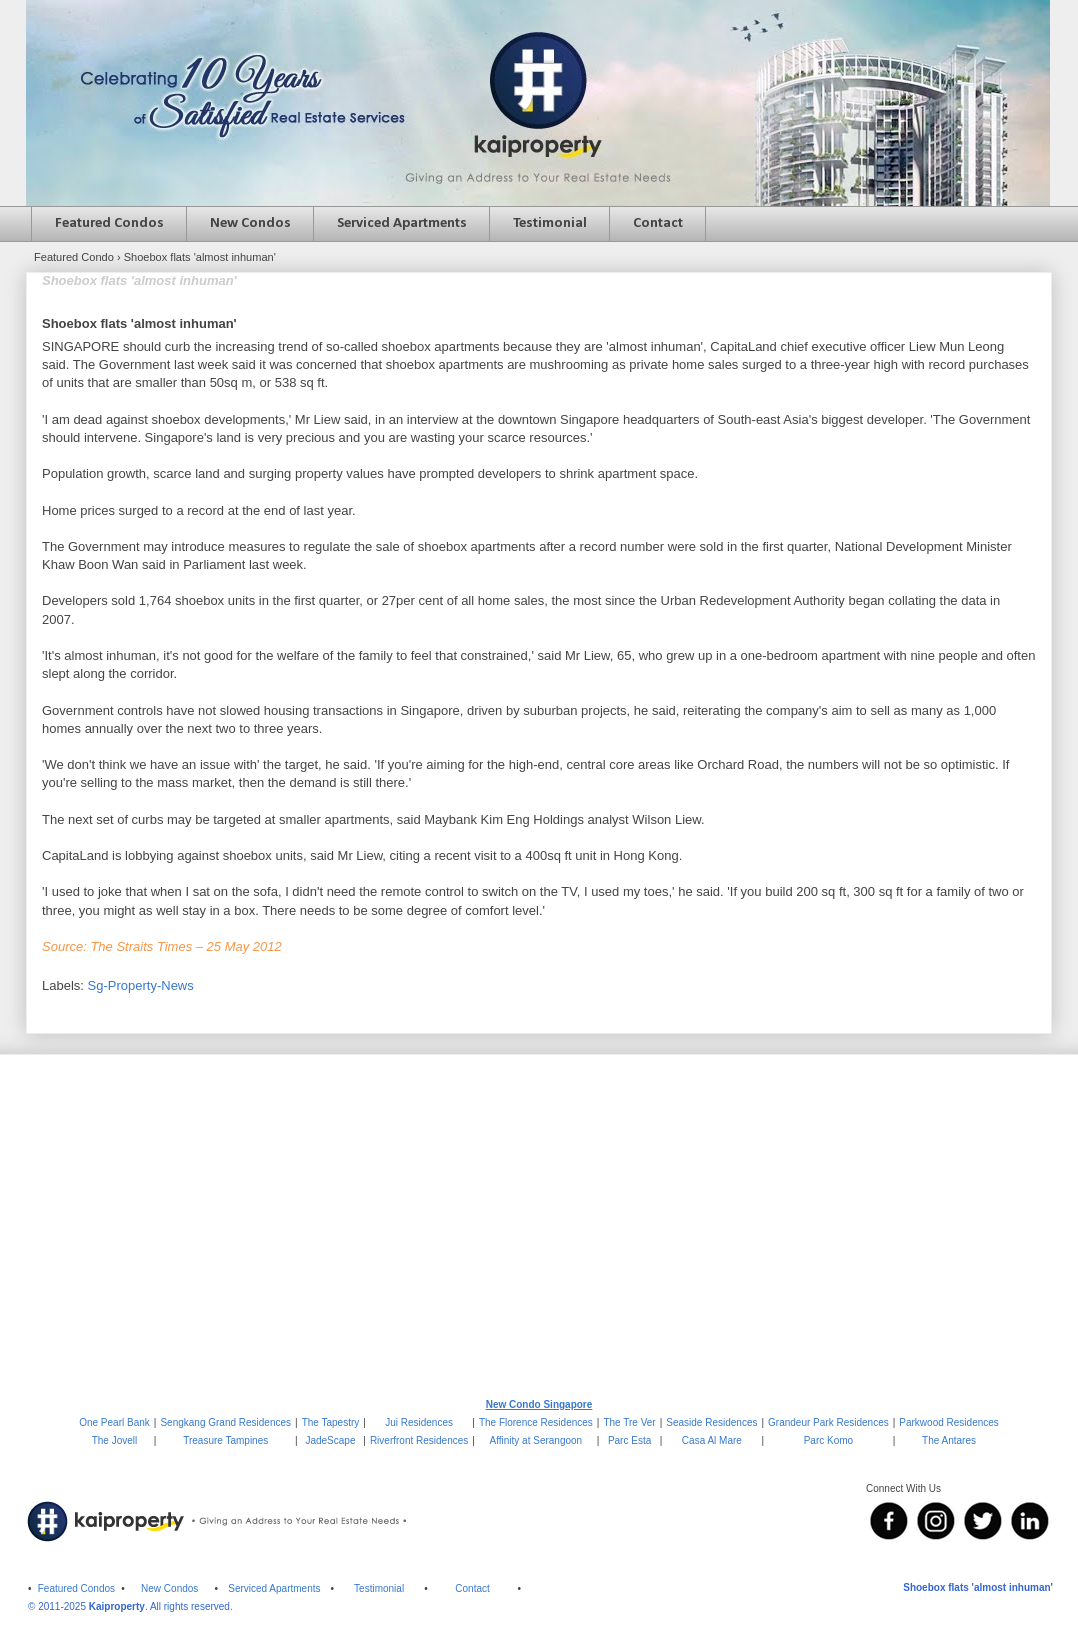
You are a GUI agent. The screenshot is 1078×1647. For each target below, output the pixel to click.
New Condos (250, 223)
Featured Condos (109, 223)
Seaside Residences (711, 1422)
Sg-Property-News (141, 985)
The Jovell (115, 1440)
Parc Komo (828, 1440)
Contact (658, 223)
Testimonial (550, 223)
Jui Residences (419, 1422)
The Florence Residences (536, 1422)
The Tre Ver (629, 1422)
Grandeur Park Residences (828, 1422)
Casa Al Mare (712, 1440)
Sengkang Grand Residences (225, 1422)
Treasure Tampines (225, 1440)
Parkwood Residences (949, 1422)
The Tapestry (331, 1422)
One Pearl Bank (114, 1422)
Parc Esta (629, 1440)
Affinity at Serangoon (536, 1440)
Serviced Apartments (402, 223)
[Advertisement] (539, 1225)
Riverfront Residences (419, 1440)
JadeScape (330, 1440)
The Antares (949, 1440)
